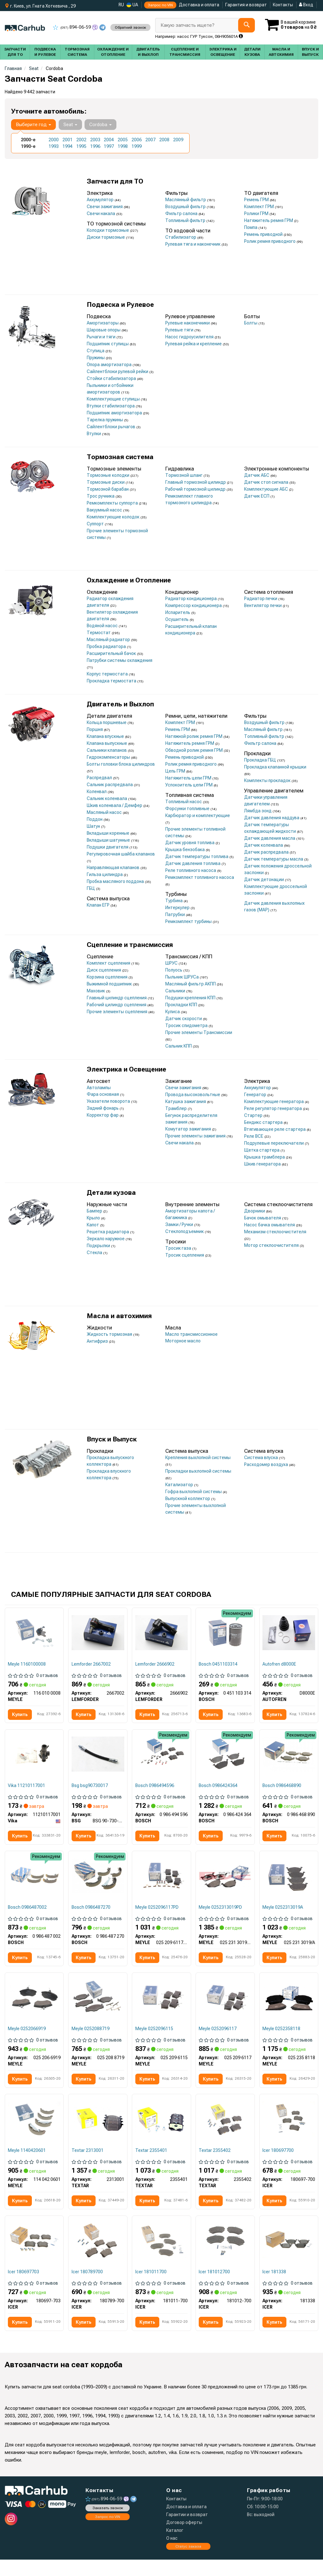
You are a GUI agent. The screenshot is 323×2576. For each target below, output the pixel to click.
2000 (54, 139)
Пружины (96, 357)
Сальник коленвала (107, 798)
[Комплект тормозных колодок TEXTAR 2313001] (98, 2132)
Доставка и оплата (199, 4)
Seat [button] (70, 124)
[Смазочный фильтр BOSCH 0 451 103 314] (225, 1632)
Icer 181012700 (215, 2287)
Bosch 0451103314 (218, 1664)
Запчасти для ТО (115, 181)
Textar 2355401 (151, 2164)
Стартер (253, 1115)
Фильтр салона (181, 213)
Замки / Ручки (179, 1224)
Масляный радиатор (109, 639)
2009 (178, 139)
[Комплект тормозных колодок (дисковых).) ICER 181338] (289, 2255)
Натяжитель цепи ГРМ (188, 777)
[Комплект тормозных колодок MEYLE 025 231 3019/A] (289, 1887)
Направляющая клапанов (113, 867)
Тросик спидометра (186, 1025)
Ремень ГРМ (257, 199)
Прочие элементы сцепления (117, 1011)
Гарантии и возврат (187, 2530)
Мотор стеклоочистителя (272, 1245)
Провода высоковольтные (193, 1094)
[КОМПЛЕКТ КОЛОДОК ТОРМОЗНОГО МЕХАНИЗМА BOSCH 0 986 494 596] (161, 1755)
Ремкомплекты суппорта (113, 502)
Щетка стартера (262, 1150)
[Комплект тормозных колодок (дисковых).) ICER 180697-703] (34, 2255)
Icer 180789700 (87, 2287)
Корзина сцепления (107, 976)
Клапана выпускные (107, 743)
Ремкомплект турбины (189, 921)
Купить (20, 1714)
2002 (81, 139)
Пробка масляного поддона (116, 881)
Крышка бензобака (185, 849)
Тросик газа (178, 1248)
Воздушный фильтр (186, 206)
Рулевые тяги (179, 329)
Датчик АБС (257, 475)
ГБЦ (91, 888)
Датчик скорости (184, 1018)
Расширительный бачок (112, 653)
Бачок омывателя (263, 1217)
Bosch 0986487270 (91, 1919)
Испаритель (178, 612)
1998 (123, 146)
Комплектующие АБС (266, 489)
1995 (81, 146)
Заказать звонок (107, 2524)
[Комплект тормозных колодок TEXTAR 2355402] (225, 2132)
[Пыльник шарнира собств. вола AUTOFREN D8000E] (289, 1632)
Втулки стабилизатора (111, 405)
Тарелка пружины (105, 419)
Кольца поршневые (107, 722)
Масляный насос (105, 812)
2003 (95, 139)
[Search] (244, 25)
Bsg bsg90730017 (90, 1787)
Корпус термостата (108, 673)
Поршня (95, 729)
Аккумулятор (101, 199)
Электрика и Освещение (126, 1069)
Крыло (94, 1217)
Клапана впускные (106, 736)
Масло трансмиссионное (191, 1334)
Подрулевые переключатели (274, 1143)
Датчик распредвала (267, 852)
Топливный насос (184, 801)
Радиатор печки (261, 598)
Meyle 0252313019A (283, 1919)
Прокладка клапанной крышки (275, 766)
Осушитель (177, 619)
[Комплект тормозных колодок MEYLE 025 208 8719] (98, 2010)
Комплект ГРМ (259, 206)
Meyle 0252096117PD (157, 1919)
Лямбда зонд (258, 810)
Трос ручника (101, 496)
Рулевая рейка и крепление (194, 343)
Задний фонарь (103, 1108)
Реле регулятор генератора (273, 1108)
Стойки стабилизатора (112, 378)
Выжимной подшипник (110, 983)
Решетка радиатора (108, 1231)
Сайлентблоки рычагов (111, 426)
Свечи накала (101, 213)
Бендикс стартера (264, 1122)
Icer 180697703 (24, 2287)
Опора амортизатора (109, 364)
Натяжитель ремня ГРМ (269, 220)
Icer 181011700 (151, 2287)
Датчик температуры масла (274, 859)
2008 (164, 139)
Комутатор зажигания (188, 1128)
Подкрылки (99, 1245)
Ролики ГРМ (256, 213)
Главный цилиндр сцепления (117, 997)
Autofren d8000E (280, 1664)
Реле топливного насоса (191, 870)
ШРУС (172, 963)
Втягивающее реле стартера (275, 1129)
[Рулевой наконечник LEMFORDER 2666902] (161, 1632)
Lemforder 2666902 (155, 1664)
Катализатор (179, 1484)
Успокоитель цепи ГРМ (189, 784)
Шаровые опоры (104, 329)
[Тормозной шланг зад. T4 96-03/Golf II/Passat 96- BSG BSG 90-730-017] (98, 1755)
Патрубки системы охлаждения (119, 660)
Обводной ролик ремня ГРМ (194, 750)
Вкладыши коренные (108, 833)
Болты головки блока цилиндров (121, 764)
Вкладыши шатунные (109, 840)
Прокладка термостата (112, 680)
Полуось (174, 970)
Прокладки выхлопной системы (198, 1471)
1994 (67, 146)
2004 (109, 139)
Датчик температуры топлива (197, 856)
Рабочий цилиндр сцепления (117, 1004)
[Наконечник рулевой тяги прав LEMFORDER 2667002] (98, 1632)
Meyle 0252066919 (27, 2042)
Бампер (95, 1210)
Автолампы (99, 1087)
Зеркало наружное (106, 1238)
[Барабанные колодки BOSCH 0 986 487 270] (98, 1887)
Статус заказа (188, 2563)
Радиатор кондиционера (191, 598)
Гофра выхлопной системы (194, 1491)
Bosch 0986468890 (282, 1787)
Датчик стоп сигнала (266, 482)
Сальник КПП (179, 1046)
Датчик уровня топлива (190, 842)
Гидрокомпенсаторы (109, 757)
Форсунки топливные (187, 808)
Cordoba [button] (100, 124)
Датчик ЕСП (257, 496)
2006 (137, 139)
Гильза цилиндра (105, 874)
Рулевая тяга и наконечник (193, 244)
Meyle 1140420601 (27, 2164)
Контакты (283, 4)
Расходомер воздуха (266, 1464)
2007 (150, 139)
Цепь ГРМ (175, 771)
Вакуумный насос (105, 509)
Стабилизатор (181, 237)
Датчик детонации (264, 879)
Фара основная (103, 1094)
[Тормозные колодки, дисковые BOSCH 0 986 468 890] (289, 1755)
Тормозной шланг (184, 475)
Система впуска (261, 1457)
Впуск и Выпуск (112, 1439)
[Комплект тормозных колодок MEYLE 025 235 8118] (289, 2010)
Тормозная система (120, 457)
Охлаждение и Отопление (129, 580)
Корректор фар (103, 1115)
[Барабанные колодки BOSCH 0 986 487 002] (34, 1887)
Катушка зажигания (186, 1101)
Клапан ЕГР (98, 905)
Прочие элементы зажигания (195, 1135)
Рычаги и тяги (101, 336)
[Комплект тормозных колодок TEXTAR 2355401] (161, 2132)
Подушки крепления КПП (190, 997)
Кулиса (173, 1011)
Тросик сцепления (185, 1255)
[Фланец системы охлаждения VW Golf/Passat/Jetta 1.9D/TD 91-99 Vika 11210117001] (34, 1755)
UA (132, 5)
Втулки (94, 433)
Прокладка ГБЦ (260, 759)
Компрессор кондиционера (194, 605)
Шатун (94, 826)
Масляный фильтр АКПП (191, 983)
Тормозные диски (106, 482)
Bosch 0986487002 (28, 1919)
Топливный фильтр (185, 220)
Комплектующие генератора (274, 1101)
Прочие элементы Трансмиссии (198, 1032)
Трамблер (176, 1108)
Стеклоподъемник (185, 1231)
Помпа (251, 227)
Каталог (174, 2546)
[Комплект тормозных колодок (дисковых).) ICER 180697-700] (289, 2132)
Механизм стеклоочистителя (275, 1231)
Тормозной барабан (108, 489)
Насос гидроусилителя (189, 336)
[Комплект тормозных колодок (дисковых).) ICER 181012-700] (225, 2255)
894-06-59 (72, 27)
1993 (54, 146)
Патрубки (175, 914)
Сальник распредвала (110, 784)
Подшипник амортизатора (115, 412)
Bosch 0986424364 (218, 1787)
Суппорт (96, 523)
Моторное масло (183, 1340)
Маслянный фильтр (186, 199)
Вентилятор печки (263, 605)
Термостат (99, 632)
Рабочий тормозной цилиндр (195, 489)
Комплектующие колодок (113, 516)
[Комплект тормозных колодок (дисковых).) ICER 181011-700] (161, 2255)
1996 (95, 146)
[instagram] (11, 2535)
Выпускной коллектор (188, 1498)
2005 (123, 139)
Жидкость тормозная (110, 1334)
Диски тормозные (106, 237)
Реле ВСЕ (254, 1136)
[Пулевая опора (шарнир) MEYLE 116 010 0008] (34, 1632)
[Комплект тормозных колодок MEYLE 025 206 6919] (34, 2010)
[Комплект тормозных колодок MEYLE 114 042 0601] (34, 2132)
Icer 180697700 (278, 2164)
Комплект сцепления (109, 963)
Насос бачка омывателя (270, 1224)
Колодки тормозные (108, 230)
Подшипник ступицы (108, 343)
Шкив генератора (263, 1163)
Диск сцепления (104, 970)
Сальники (175, 990)
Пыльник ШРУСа (182, 976)
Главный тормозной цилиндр (196, 482)
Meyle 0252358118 (282, 2042)
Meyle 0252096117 (218, 2042)
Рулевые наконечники (188, 322)
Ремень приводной (264, 234)
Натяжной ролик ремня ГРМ (194, 736)
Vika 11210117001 (27, 1787)
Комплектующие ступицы (114, 398)
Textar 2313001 (88, 2164)
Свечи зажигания (105, 206)
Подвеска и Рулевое (120, 304)
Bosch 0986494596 (155, 1787)
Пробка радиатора (107, 646)
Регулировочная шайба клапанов (121, 853)
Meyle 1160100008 (27, 1664)
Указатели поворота (109, 1101)
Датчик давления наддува (272, 817)
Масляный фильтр (264, 729)
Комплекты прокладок (267, 780)
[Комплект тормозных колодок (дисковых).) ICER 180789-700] (98, 2255)
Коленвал (97, 791)
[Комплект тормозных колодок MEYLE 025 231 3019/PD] (225, 1887)
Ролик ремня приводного (270, 241)
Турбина (174, 900)
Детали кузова (111, 1192)
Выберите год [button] (33, 124)
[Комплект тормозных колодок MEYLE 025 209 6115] (161, 2010)
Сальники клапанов (107, 750)
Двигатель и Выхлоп (120, 704)
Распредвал (100, 777)
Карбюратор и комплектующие (197, 815)
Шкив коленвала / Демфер (115, 805)
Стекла (95, 1252)
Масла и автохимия (119, 1316)
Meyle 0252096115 (154, 2042)
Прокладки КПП (181, 1004)
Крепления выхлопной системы (198, 1457)
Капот (93, 1224)
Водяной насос (103, 625)
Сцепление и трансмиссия (130, 945)
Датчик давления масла (270, 838)
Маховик (96, 990)
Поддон (95, 819)
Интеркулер (178, 907)
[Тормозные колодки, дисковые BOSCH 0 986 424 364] (225, 1755)
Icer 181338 (275, 2287)
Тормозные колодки (108, 475)
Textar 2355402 (215, 2164)
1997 (109, 146)
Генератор (255, 1094)
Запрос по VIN (160, 5)
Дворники (255, 1210)
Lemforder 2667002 (91, 1664)
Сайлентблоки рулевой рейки (118, 371)
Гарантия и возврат (246, 4)
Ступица (96, 350)
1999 (137, 146)
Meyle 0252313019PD (221, 1919)
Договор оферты (184, 2538)
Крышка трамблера (265, 1156)
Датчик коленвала (264, 845)
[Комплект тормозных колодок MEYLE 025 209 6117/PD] (161, 1887)
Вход (306, 4)
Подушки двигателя (108, 847)
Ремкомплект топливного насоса (199, 877)
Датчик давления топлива (193, 863)
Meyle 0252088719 (91, 2042)
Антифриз (98, 1341)
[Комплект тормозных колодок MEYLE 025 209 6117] (225, 2010)
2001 (67, 139)
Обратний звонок (130, 27)
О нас (172, 2554)
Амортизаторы (103, 322)
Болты (251, 322)
